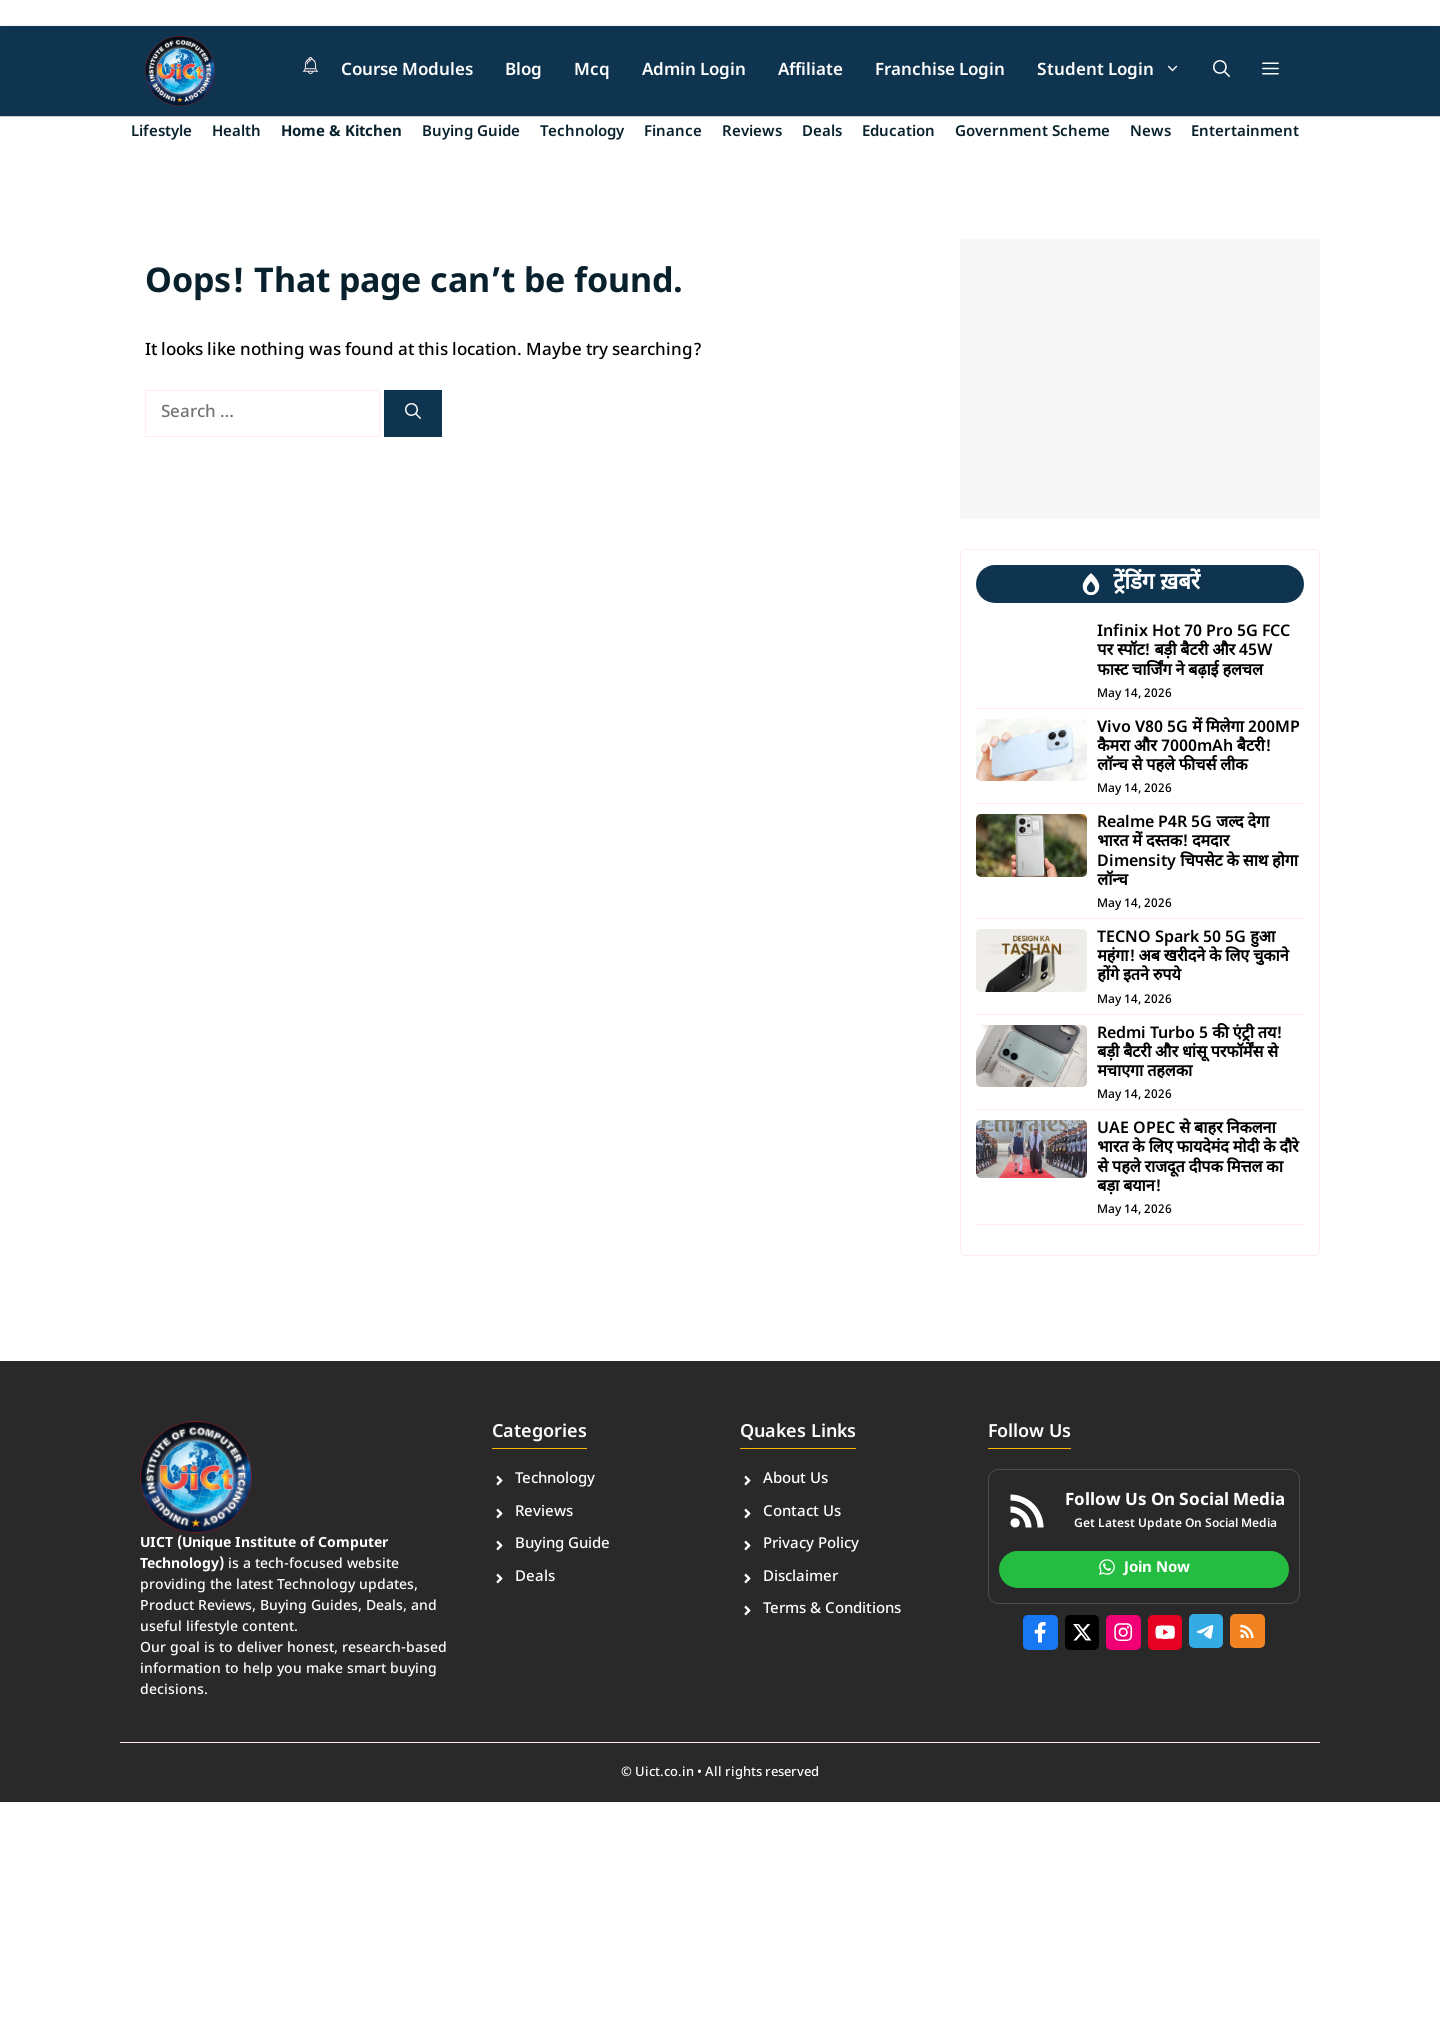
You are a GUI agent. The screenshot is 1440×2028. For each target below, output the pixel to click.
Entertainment (1245, 132)
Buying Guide (471, 132)
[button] (1221, 71)
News (1150, 132)
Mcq (592, 71)
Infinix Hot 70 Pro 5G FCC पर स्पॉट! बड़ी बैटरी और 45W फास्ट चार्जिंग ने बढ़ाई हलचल (1193, 651)
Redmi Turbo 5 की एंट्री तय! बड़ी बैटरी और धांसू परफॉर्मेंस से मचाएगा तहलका (1189, 1053)
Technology (582, 132)
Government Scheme (1032, 132)
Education (898, 132)
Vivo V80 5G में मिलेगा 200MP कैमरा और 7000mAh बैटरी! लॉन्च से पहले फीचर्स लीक (1198, 747)
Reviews (752, 132)
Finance (673, 132)
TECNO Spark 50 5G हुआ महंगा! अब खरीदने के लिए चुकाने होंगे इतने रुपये (1192, 957)
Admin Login (694, 71)
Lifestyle (161, 132)
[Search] (413, 413)
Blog (523, 71)
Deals (822, 132)
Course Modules (407, 71)
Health (236, 132)
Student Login (1117, 71)
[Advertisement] (1140, 379)
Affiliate (810, 71)
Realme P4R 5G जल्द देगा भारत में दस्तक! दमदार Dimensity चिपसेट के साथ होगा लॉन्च (1197, 852)
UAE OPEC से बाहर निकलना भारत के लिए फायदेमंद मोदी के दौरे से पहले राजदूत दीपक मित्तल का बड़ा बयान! (1197, 1158)
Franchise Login (940, 71)
